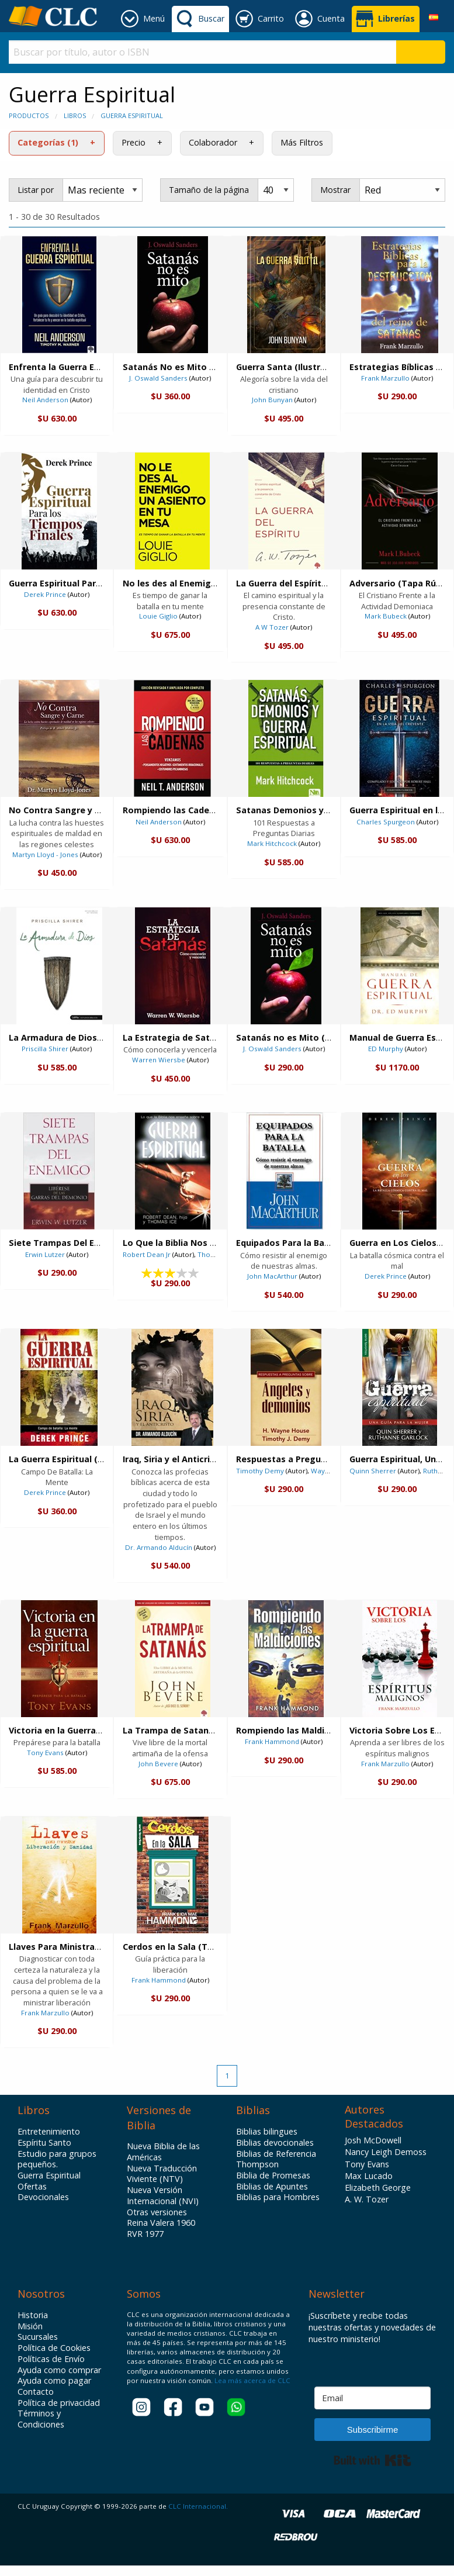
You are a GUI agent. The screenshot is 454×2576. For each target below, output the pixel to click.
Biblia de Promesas (273, 2175)
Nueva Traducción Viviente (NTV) (162, 2174)
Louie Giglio (158, 616)
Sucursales (38, 2337)
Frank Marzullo (385, 378)
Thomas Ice (216, 1254)
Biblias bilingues (266, 2131)
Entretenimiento (49, 2131)
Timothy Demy (260, 1470)
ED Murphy (385, 1048)
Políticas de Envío (51, 2359)
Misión (30, 2326)
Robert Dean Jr (147, 1254)
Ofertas (32, 2186)
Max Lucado (369, 2175)
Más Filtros (301, 142)
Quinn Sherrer (372, 1470)
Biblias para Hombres (278, 2197)
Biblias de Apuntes (272, 2186)
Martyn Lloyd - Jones (45, 854)
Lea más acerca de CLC (251, 2380)
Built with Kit (372, 2460)
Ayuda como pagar (54, 2380)
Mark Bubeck (386, 616)
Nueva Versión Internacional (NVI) (163, 2195)
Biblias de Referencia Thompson (276, 2159)
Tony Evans (45, 1752)
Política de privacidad (59, 2403)
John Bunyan (272, 399)
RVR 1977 (145, 2234)
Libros (75, 115)
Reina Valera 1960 (161, 2223)
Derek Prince (45, 594)
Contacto (36, 2392)
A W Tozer (272, 627)
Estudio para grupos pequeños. (57, 2159)
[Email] (372, 2398)
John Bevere (158, 1763)
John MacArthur (272, 1276)
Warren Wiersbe (158, 1059)
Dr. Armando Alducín (158, 1547)
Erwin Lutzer (45, 1254)
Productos (28, 115)
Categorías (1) (48, 142)
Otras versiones (157, 2212)
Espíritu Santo (44, 2143)
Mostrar (335, 189)
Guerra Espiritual (131, 115)
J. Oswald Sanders (158, 378)
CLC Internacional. (198, 2506)
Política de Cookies (54, 2348)
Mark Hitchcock (272, 843)
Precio (133, 142)
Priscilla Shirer (45, 1048)
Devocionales (43, 2197)
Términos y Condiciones (41, 2419)
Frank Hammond (272, 1741)
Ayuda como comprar (59, 2370)
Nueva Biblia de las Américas (163, 2152)
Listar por (36, 189)
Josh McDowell (373, 2140)
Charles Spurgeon (385, 821)
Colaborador (213, 142)
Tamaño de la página (209, 189)
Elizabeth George (378, 2187)
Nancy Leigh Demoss (386, 2151)
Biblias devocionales (275, 2143)
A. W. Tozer (367, 2199)
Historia (33, 2315)
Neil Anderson (45, 399)
